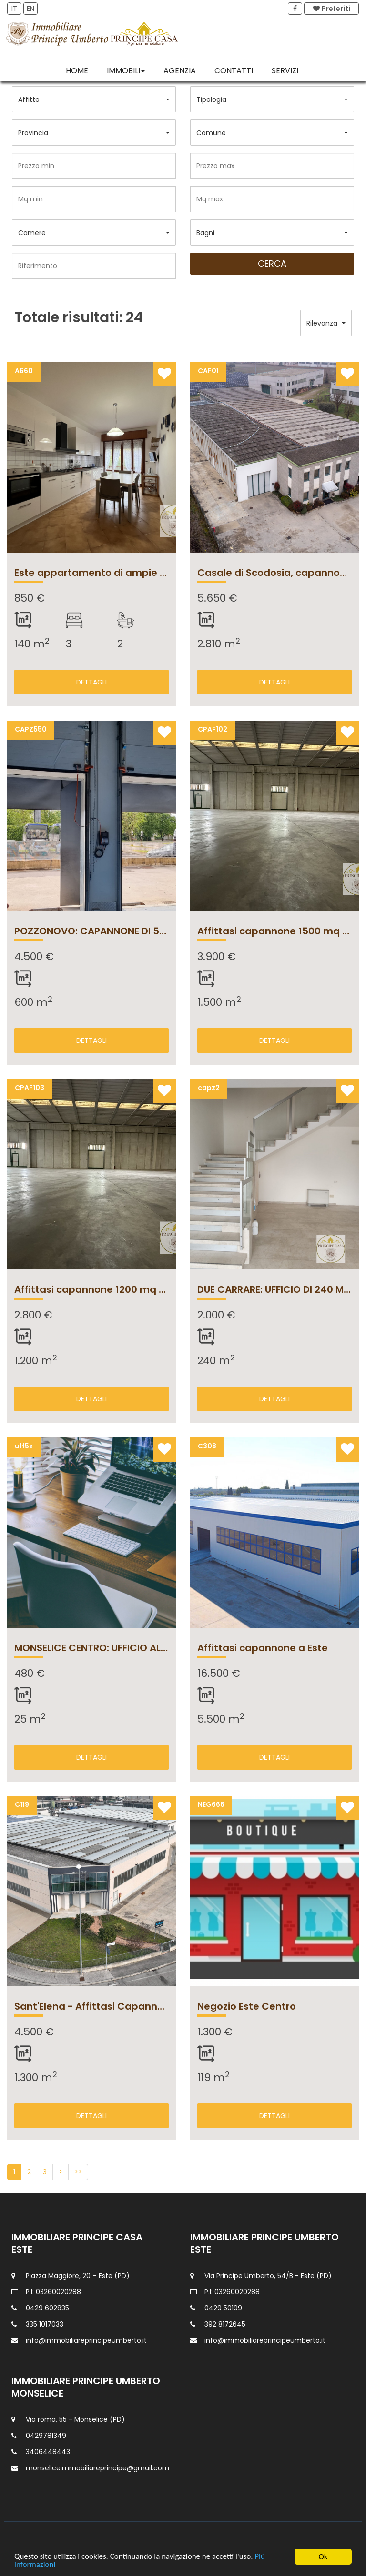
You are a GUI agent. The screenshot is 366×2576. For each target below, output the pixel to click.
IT (14, 8)
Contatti (233, 70)
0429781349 (46, 2435)
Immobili (126, 70)
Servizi (285, 70)
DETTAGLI (91, 682)
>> (78, 2172)
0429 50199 (223, 2308)
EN (30, 8)
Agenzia (179, 70)
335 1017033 (44, 2324)
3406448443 (48, 2452)
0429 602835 (47, 2308)
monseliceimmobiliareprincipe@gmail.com (97, 2468)
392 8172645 (224, 2324)
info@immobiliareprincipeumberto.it (86, 2340)
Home (77, 70)
